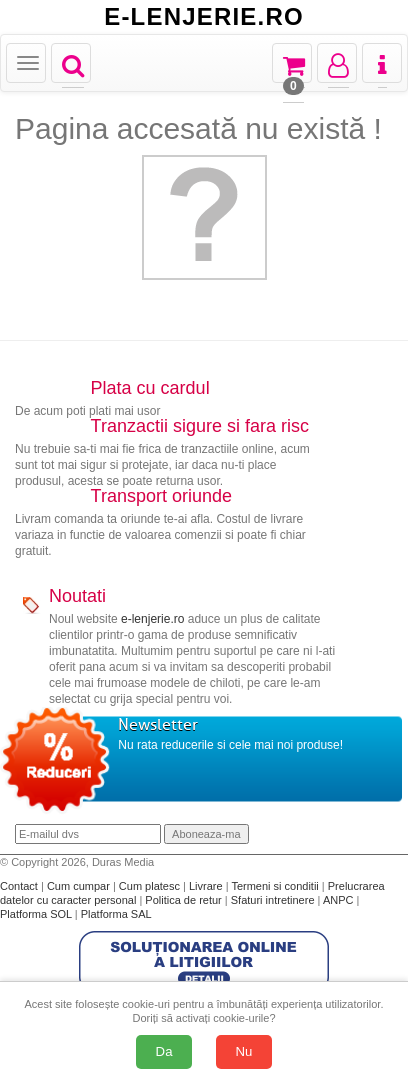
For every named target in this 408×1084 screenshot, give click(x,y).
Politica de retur (184, 900)
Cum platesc (151, 886)
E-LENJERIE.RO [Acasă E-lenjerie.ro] (204, 17)
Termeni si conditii (276, 886)
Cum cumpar (80, 886)
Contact (20, 886)
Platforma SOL (36, 914)
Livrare (207, 886)
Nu (244, 1051)
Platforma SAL (116, 914)
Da (164, 1051)
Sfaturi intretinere (274, 900)
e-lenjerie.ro (152, 619)
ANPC (338, 900)
